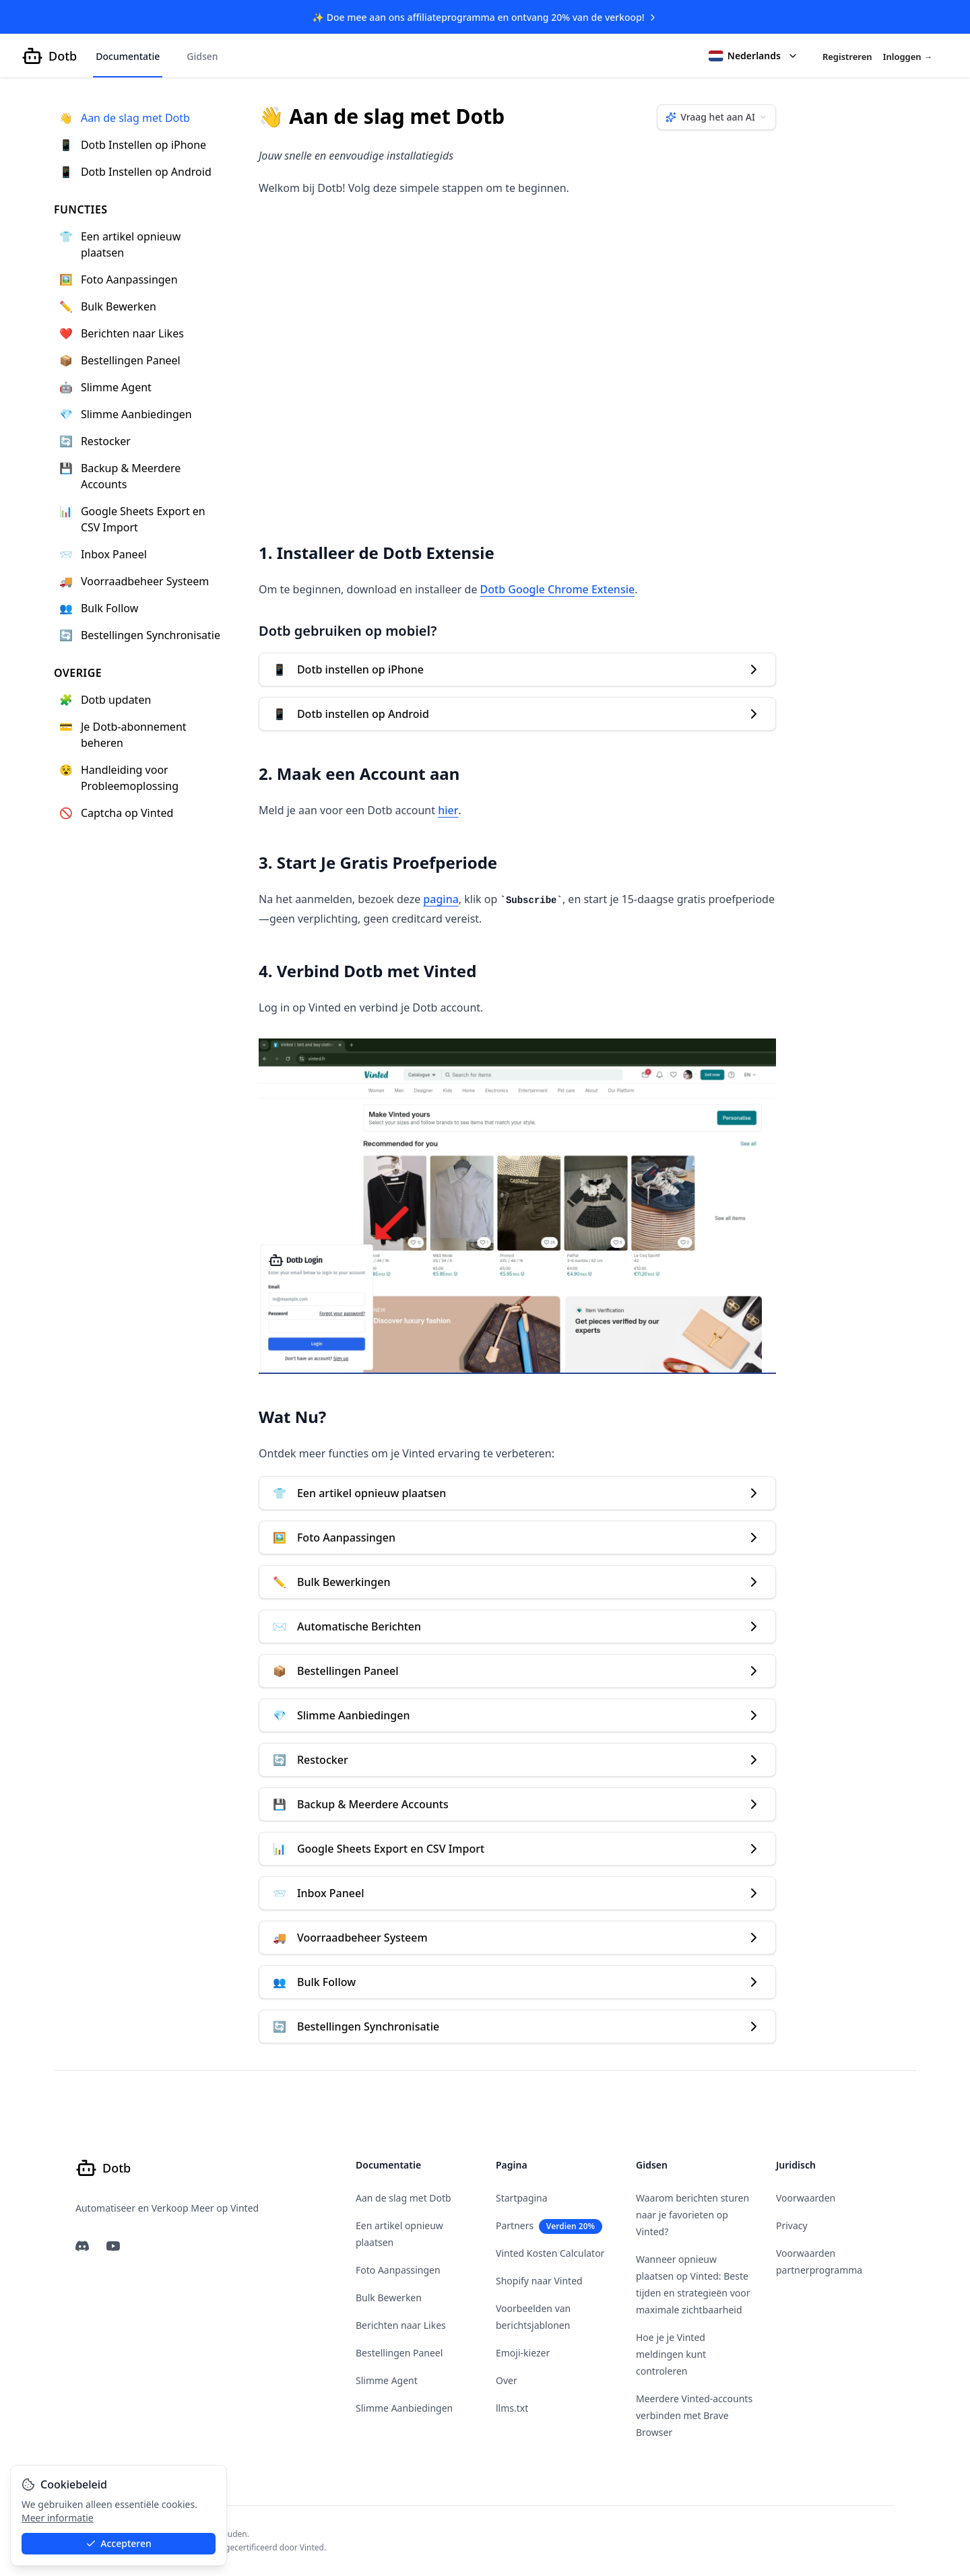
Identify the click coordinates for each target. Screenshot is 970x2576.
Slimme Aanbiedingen (404, 2408)
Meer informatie (58, 2517)
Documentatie (128, 57)
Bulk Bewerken (389, 2297)
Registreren (847, 57)
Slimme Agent (387, 2380)
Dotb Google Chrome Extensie (557, 590)
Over (506, 2380)
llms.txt (512, 2408)
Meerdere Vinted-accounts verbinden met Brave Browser (694, 2415)
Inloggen (907, 57)
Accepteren (119, 2543)
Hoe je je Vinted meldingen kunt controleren (671, 2354)
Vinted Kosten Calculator (550, 2253)
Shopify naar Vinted (539, 2280)
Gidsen (202, 57)
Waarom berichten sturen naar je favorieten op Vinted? (692, 2214)
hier (448, 810)
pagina (441, 899)
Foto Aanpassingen (398, 2270)
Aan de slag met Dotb (403, 2197)
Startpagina (522, 2197)
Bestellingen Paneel (399, 2352)
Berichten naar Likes (401, 2325)
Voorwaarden (805, 2197)
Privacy (792, 2225)
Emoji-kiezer (523, 2352)
